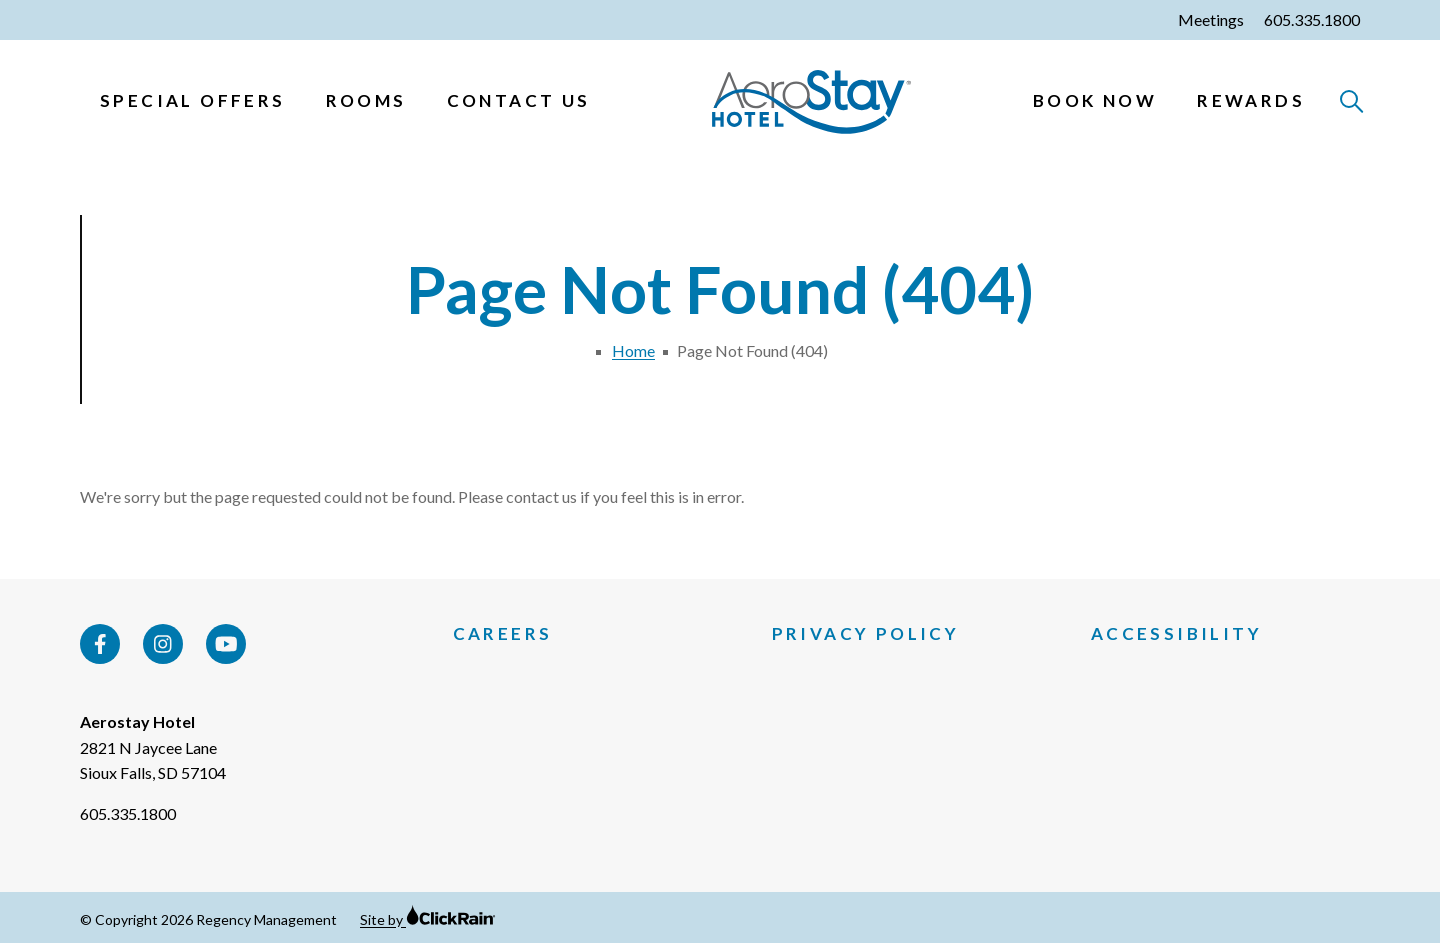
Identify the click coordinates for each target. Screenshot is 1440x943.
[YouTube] (226, 644)
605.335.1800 (1312, 19)
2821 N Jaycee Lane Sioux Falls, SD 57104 (153, 760)
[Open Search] (1352, 102)
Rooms (366, 100)
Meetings (1211, 19)
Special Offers (193, 100)
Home (633, 350)
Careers (503, 634)
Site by (428, 919)
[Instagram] (163, 644)
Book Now (1095, 100)
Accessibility (1176, 634)
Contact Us (519, 100)
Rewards (1251, 100)
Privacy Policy (866, 634)
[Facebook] (100, 644)
